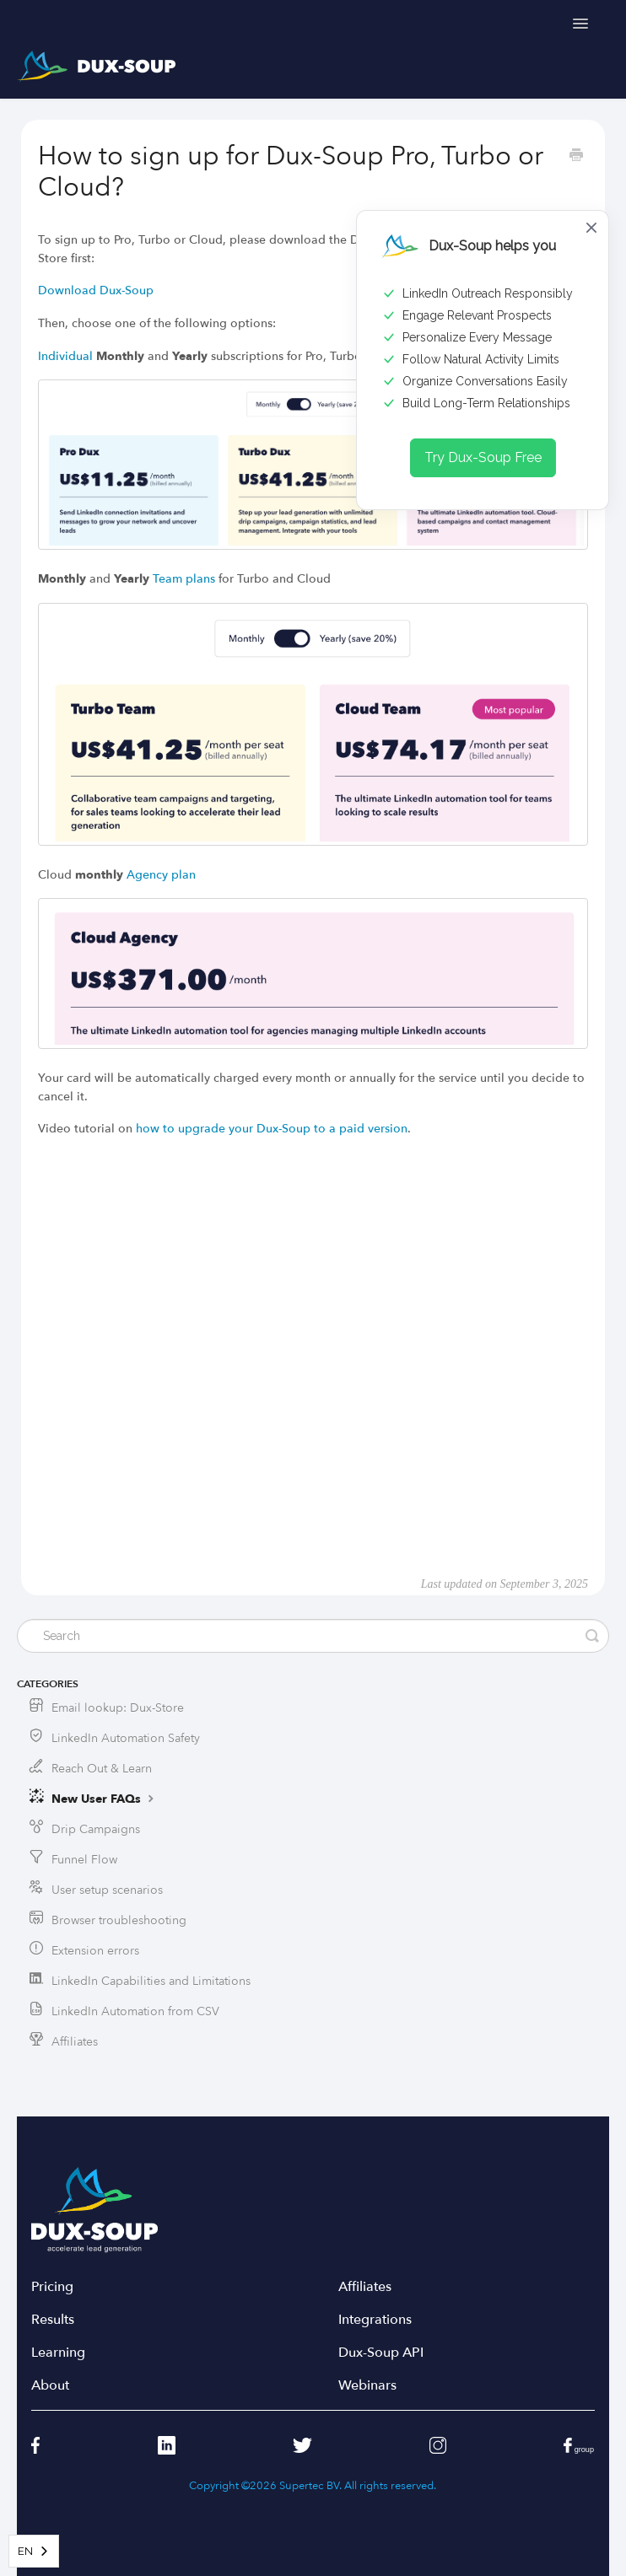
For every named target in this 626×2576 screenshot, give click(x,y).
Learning (58, 2353)
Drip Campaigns (95, 1829)
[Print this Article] (576, 157)
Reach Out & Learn (101, 1769)
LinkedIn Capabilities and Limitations (151, 1981)
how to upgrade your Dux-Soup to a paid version (271, 1129)
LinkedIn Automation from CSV (135, 2011)
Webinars (367, 2386)
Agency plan (161, 875)
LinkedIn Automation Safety (125, 1738)
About (50, 2386)
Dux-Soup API (381, 2353)
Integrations (375, 2320)
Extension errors (95, 1951)
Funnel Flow (84, 1860)
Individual (65, 356)
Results (52, 2320)
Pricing (52, 2287)
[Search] (313, 1636)
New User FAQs (104, 1798)
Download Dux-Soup (96, 290)
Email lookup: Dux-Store (117, 1708)
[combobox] (33, 2551)
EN (25, 2551)
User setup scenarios (107, 1890)
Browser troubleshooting (118, 1920)
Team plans (184, 579)
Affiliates (74, 2042)
